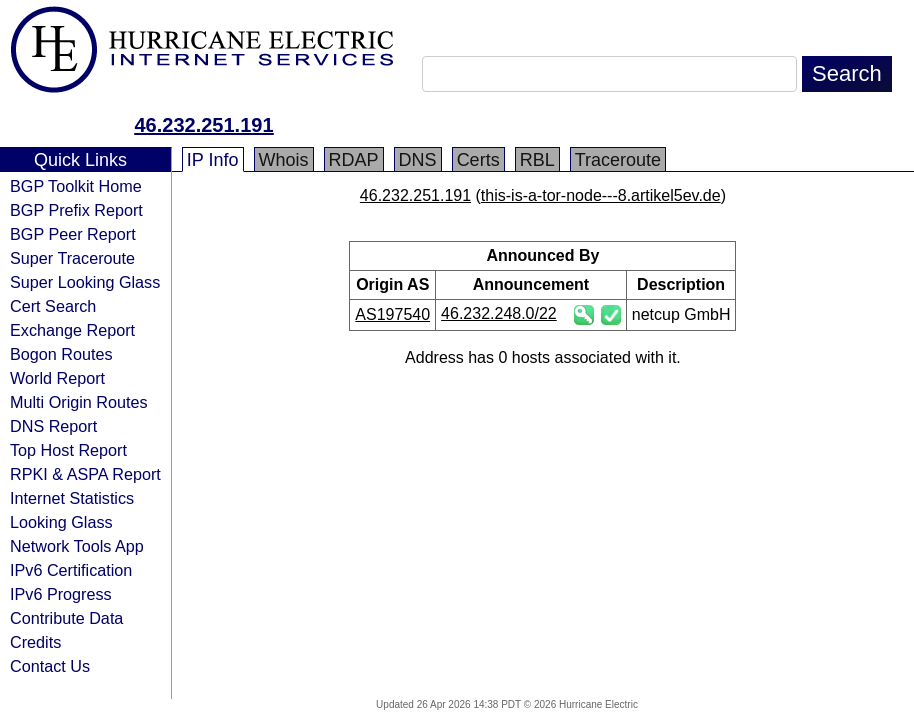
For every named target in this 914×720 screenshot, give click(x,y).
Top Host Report (68, 450)
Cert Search (53, 306)
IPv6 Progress (61, 594)
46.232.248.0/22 (499, 313)
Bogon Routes (61, 354)
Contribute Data (66, 618)
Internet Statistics (72, 498)
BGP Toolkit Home (76, 186)
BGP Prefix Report (76, 210)
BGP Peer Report (73, 234)
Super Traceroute (72, 258)
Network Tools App (77, 546)
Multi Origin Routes (79, 402)
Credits (35, 642)
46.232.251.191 (203, 125)
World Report (57, 378)
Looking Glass (61, 522)
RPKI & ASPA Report (85, 474)
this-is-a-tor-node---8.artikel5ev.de (601, 195)
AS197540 (392, 314)
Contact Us (50, 666)
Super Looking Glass (85, 282)
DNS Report (53, 426)
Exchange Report (72, 330)
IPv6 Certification (71, 570)
